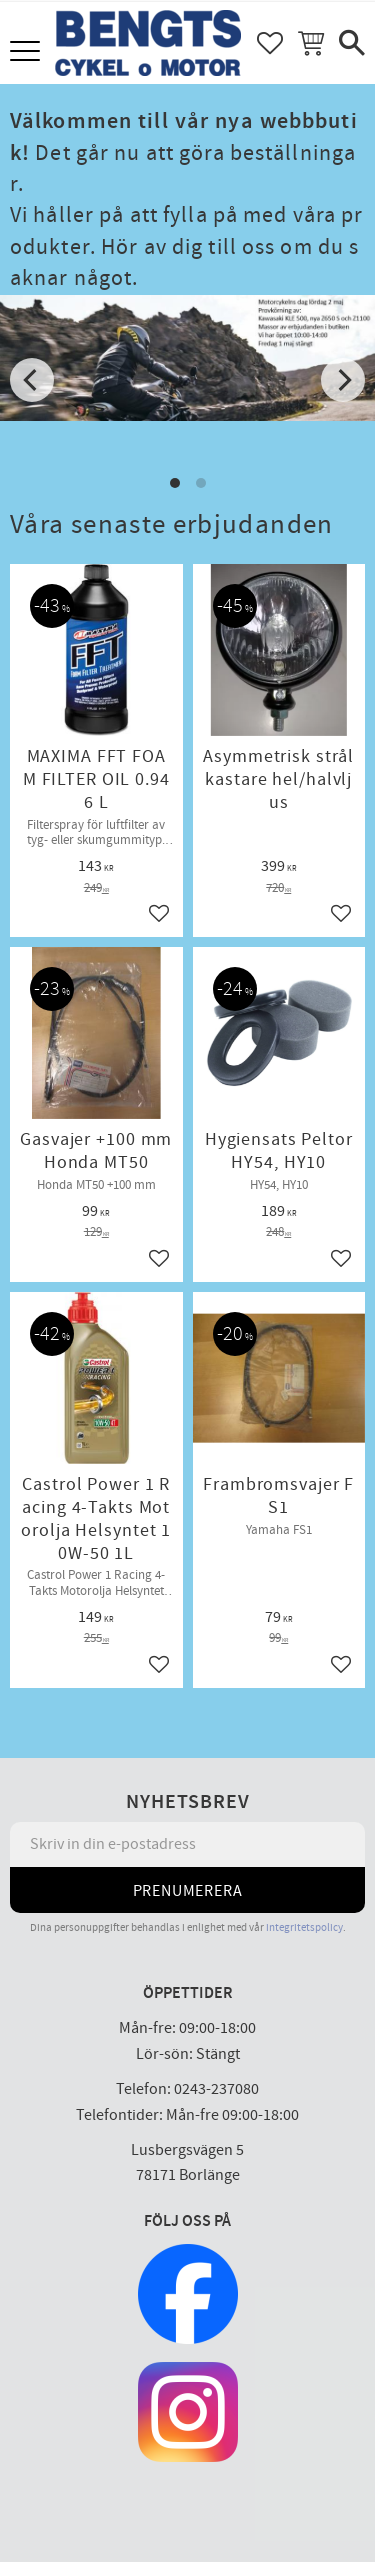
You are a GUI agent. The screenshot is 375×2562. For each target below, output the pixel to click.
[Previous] (32, 380)
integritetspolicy (304, 1927)
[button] (27, 52)
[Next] (343, 380)
